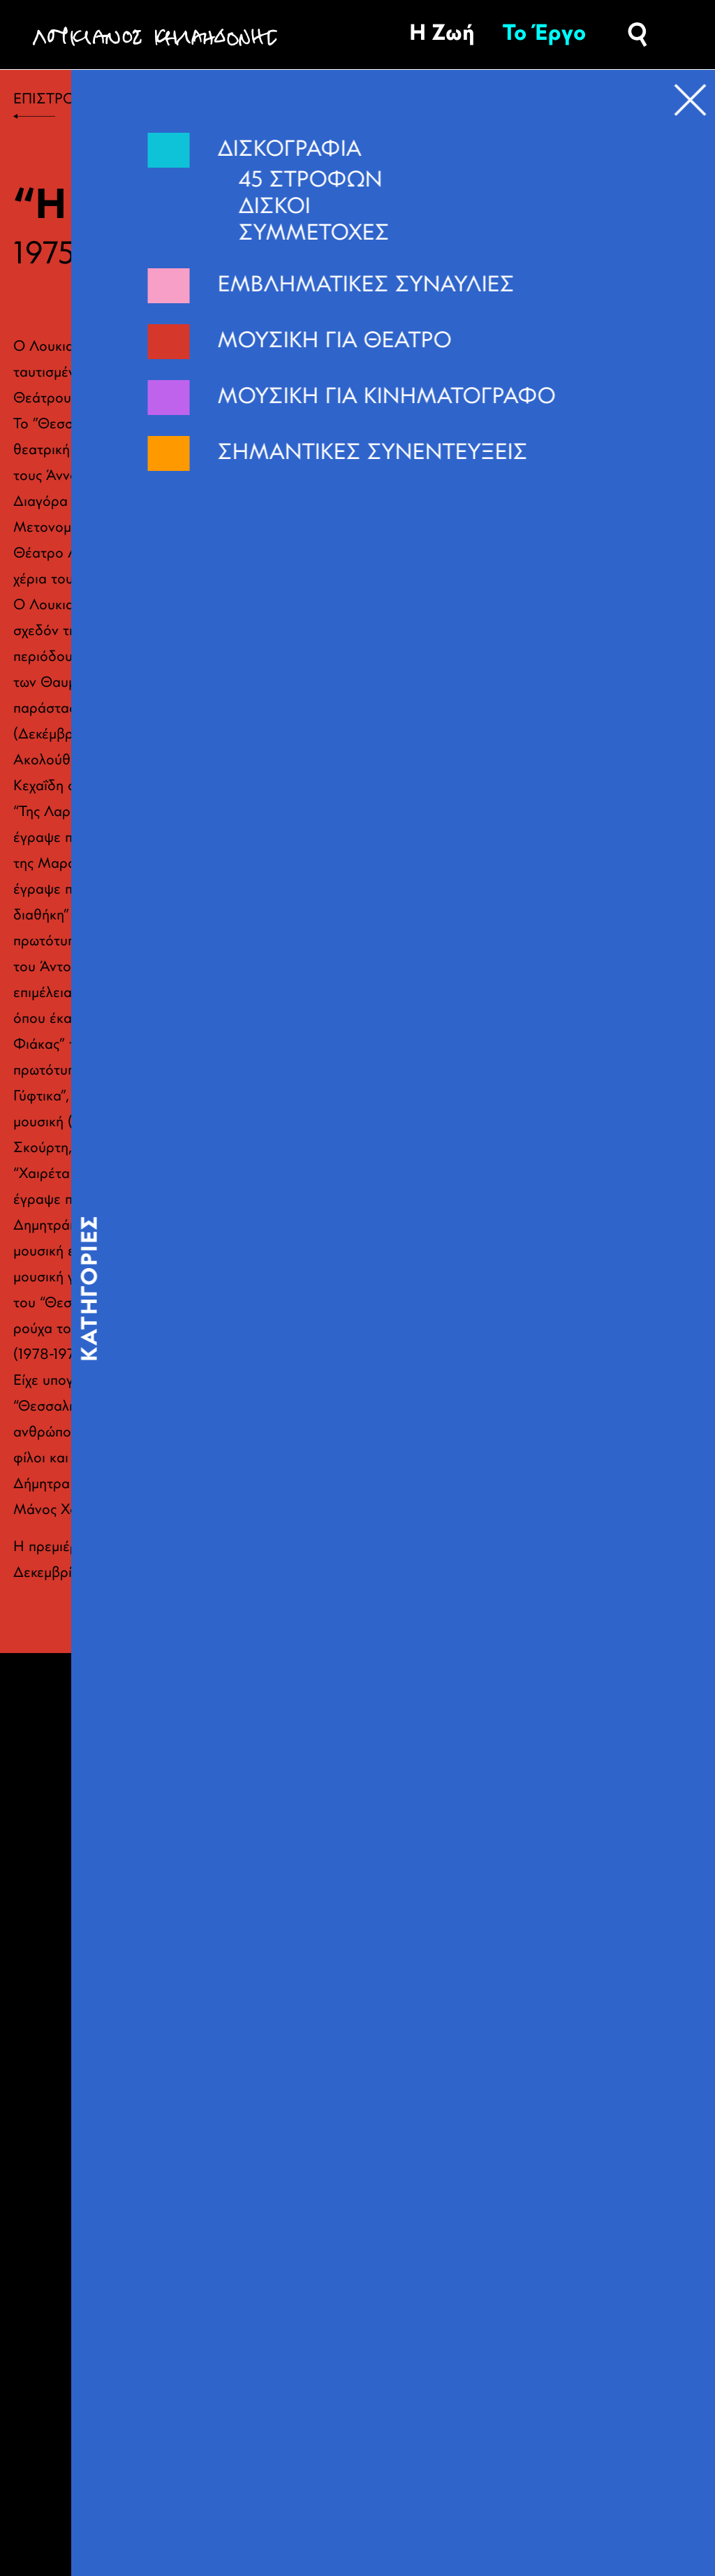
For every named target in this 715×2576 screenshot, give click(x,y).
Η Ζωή (442, 34)
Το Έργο (544, 34)
